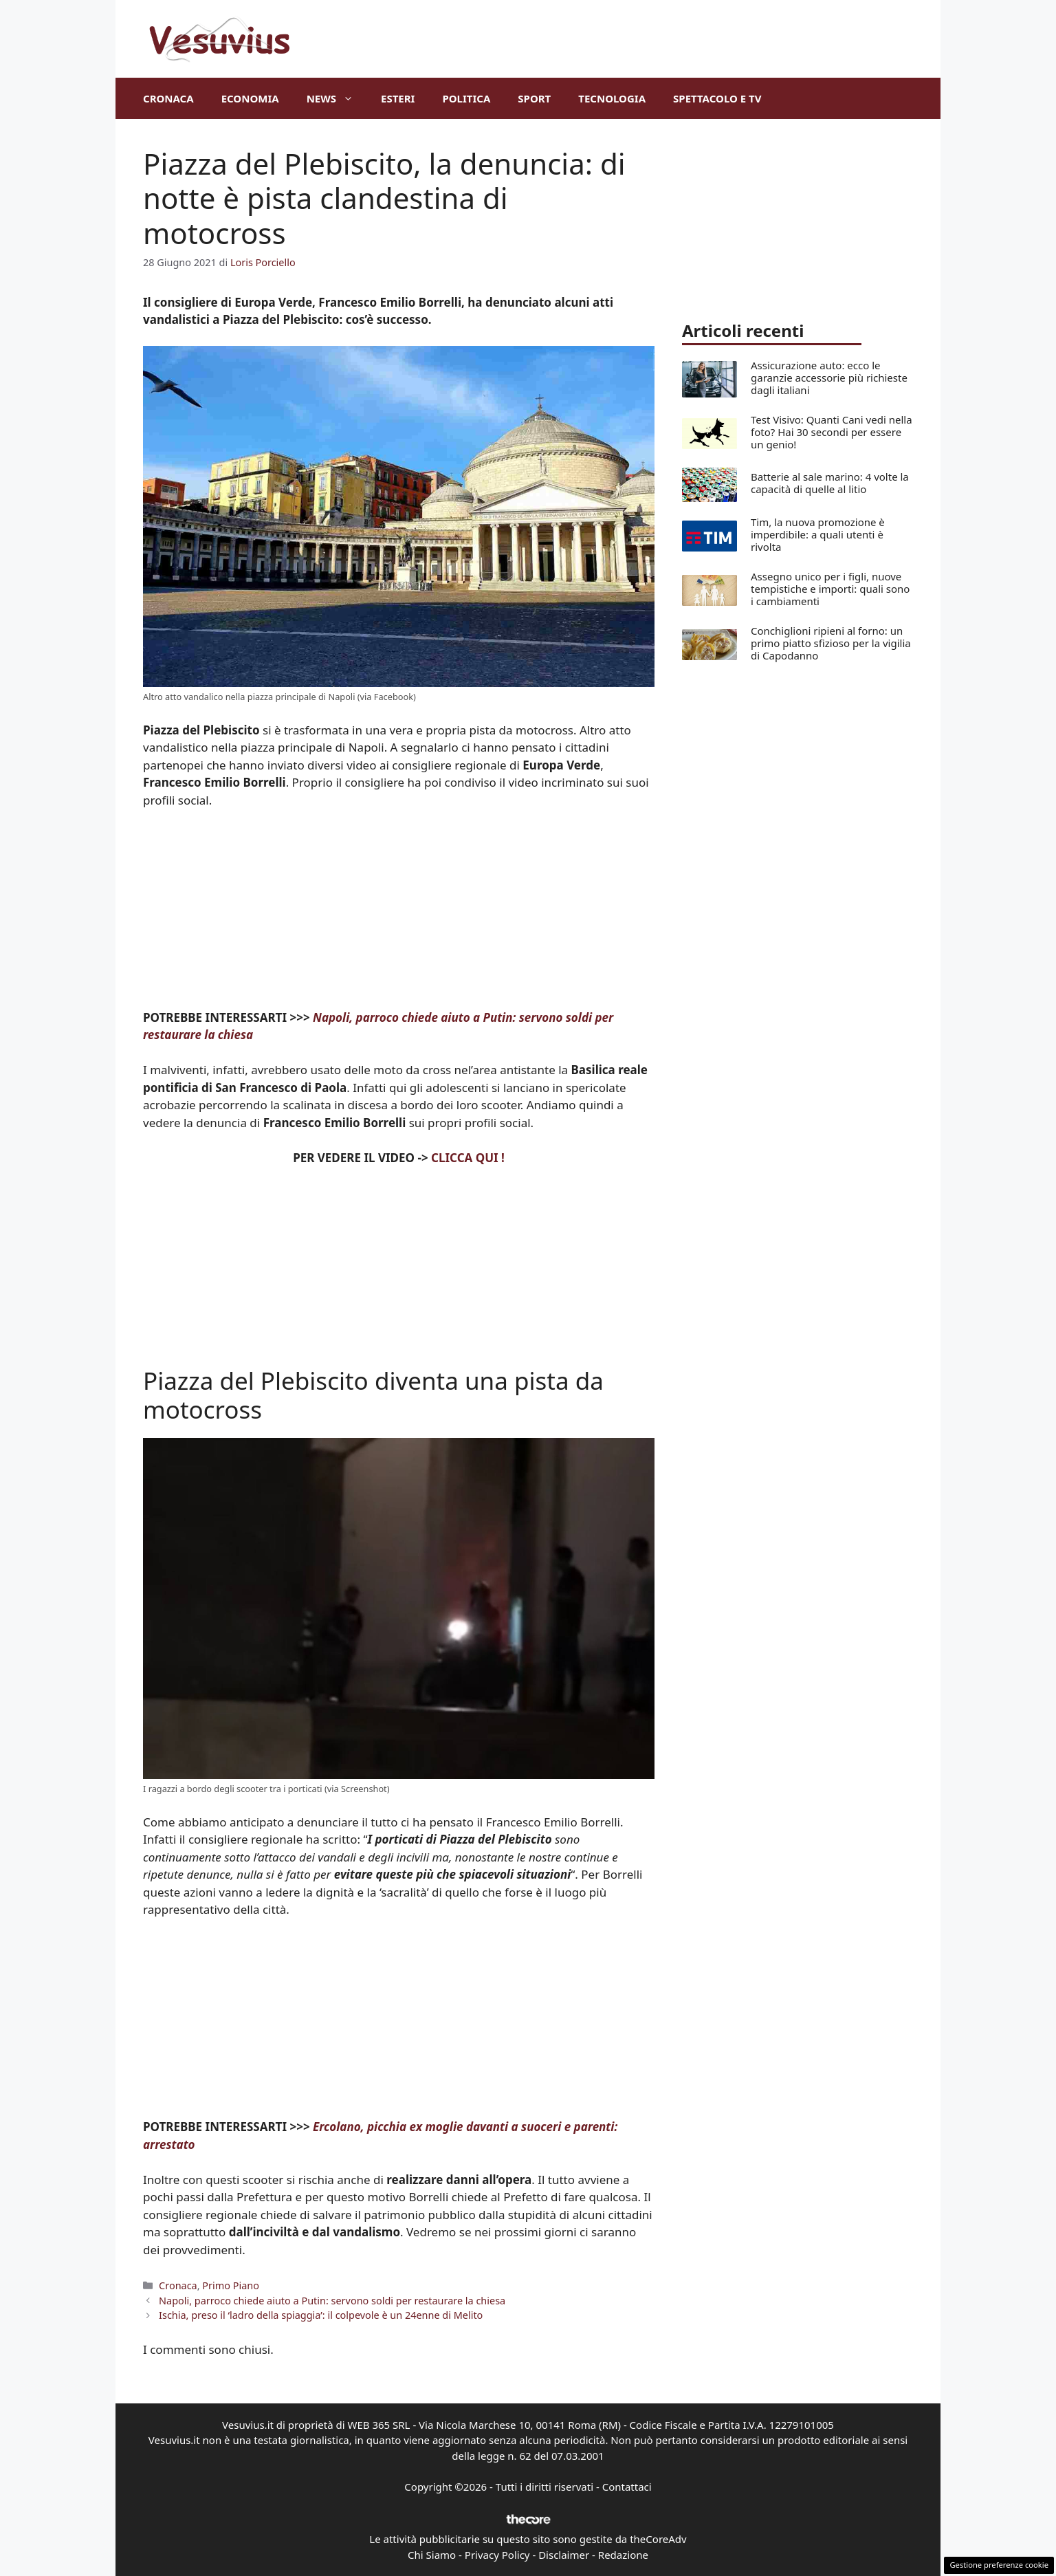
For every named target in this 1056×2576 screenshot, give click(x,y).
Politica (466, 98)
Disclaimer (563, 2555)
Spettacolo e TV (717, 98)
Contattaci (627, 2486)
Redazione (623, 2555)
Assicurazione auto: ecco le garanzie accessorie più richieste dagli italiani (829, 377)
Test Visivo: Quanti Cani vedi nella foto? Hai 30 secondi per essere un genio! (831, 432)
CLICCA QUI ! (468, 1158)
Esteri (398, 98)
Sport (534, 98)
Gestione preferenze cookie (998, 2564)
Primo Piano (230, 2285)
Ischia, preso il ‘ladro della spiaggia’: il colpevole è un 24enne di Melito (321, 2315)
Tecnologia (612, 98)
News (337, 98)
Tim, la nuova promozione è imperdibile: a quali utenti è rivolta (818, 534)
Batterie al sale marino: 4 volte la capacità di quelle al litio (830, 483)
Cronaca (168, 98)
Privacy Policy (497, 2555)
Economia (250, 98)
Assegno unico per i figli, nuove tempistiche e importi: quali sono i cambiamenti (830, 588)
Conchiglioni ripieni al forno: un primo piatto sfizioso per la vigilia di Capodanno (831, 643)
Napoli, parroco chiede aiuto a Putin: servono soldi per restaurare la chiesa (332, 2300)
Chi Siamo (432, 2555)
